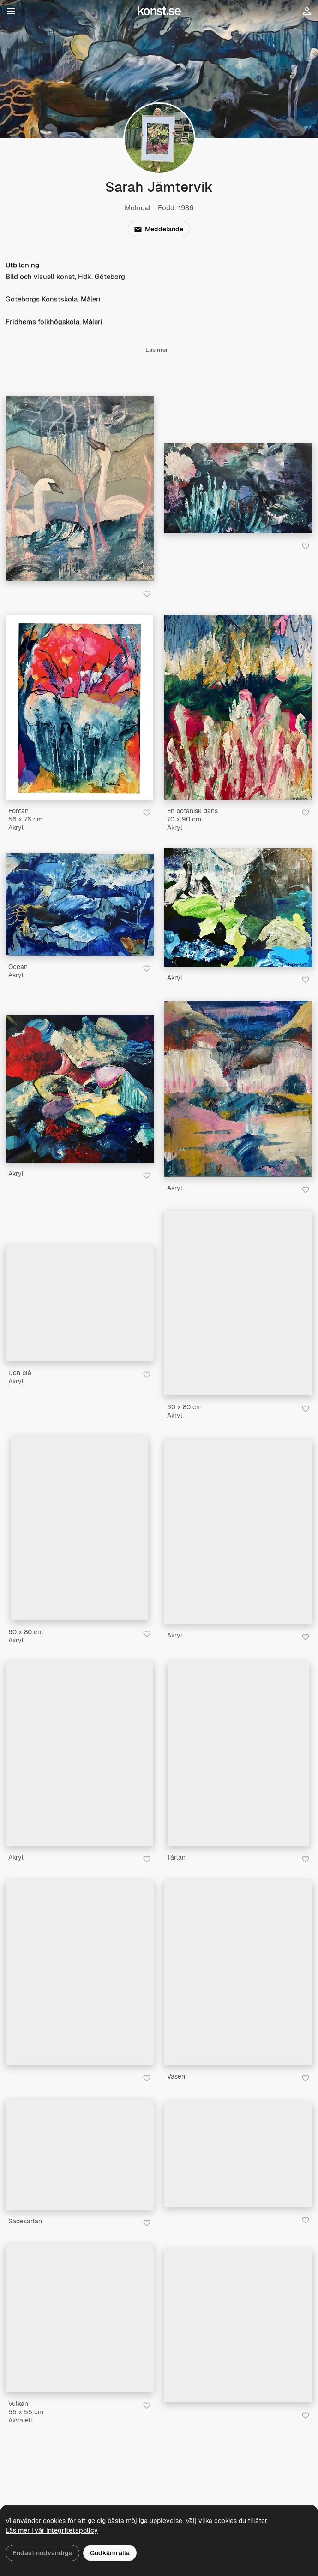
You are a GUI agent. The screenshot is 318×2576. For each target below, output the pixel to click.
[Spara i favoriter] (147, 594)
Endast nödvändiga (42, 2553)
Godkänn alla (110, 2553)
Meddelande (159, 229)
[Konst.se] (159, 11)
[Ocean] (80, 904)
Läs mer (156, 350)
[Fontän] (79, 707)
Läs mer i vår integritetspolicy (52, 2530)
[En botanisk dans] (238, 707)
